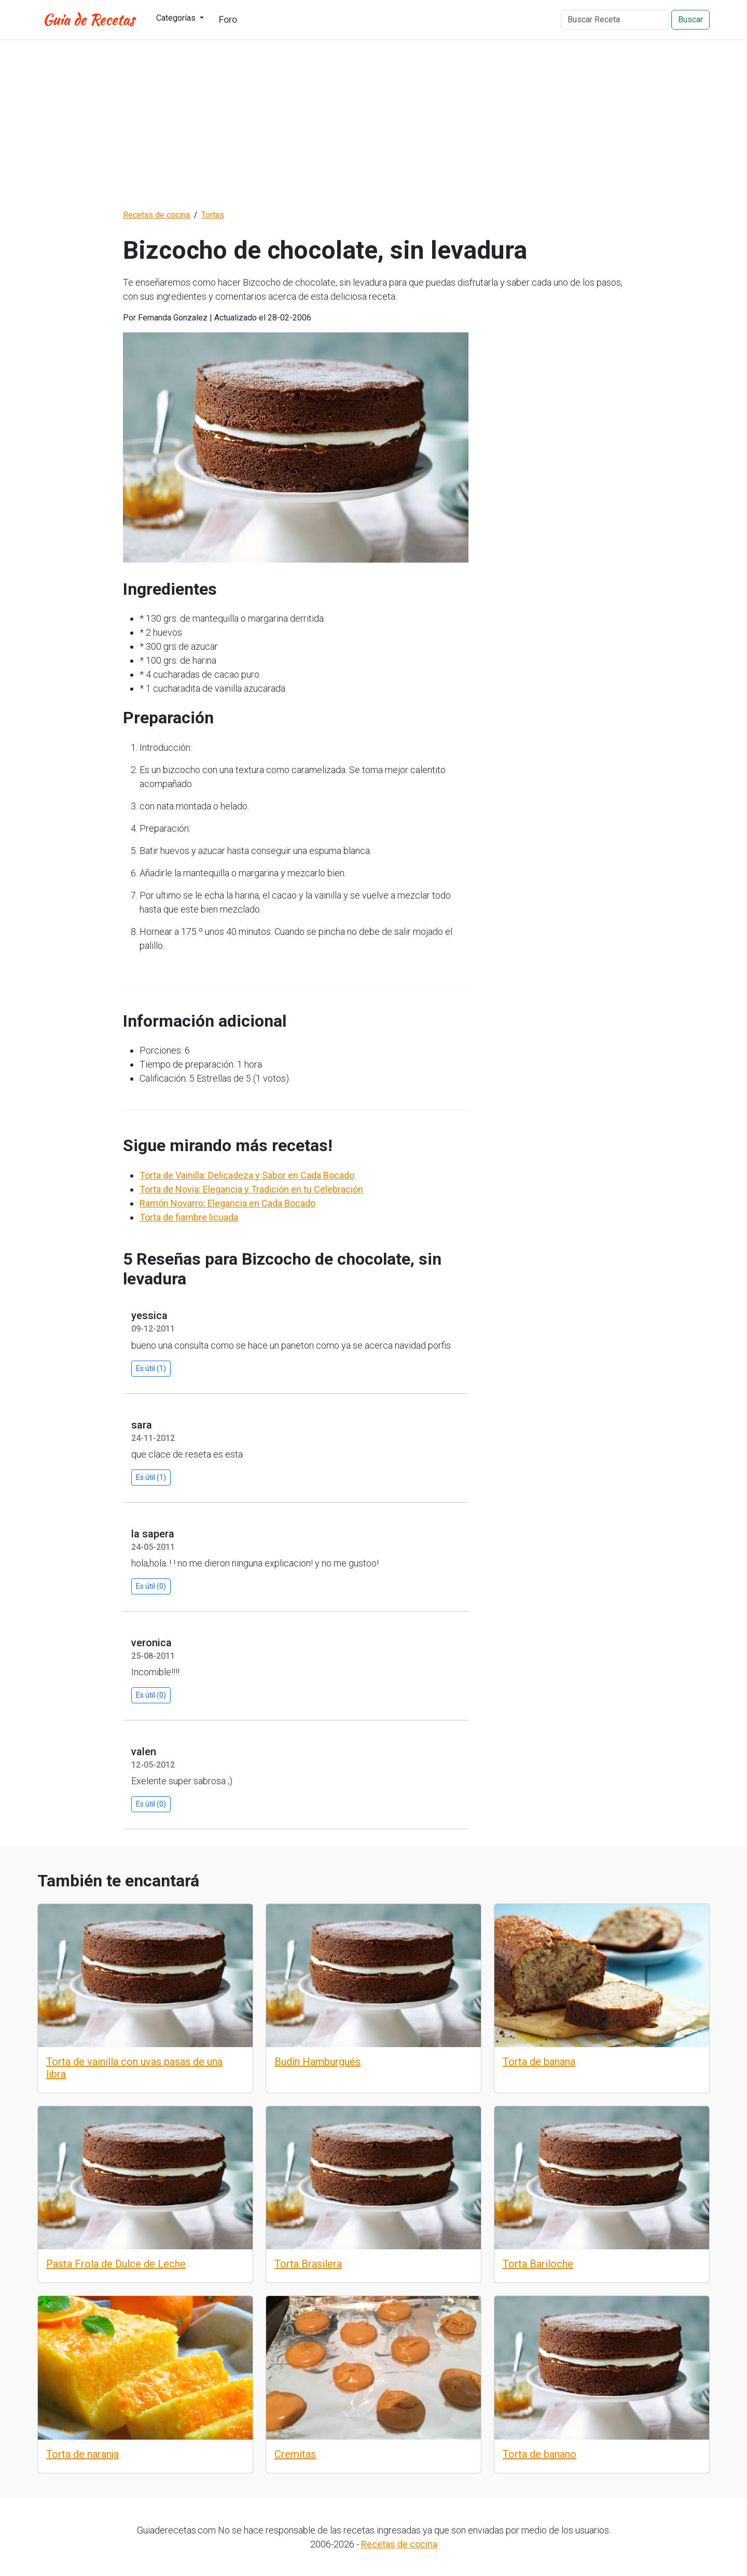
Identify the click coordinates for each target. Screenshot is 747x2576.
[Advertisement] (373, 124)
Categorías (177, 18)
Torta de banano (539, 2454)
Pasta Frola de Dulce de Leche (116, 2264)
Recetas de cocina (399, 2544)
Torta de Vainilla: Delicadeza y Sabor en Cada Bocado (247, 1175)
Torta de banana (539, 2061)
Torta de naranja (82, 2454)
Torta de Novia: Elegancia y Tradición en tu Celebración (251, 1189)
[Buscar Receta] (615, 20)
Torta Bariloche (538, 2264)
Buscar (690, 19)
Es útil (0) (151, 1586)
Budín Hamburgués (317, 2061)
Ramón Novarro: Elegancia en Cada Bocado (227, 1203)
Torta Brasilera (308, 2264)
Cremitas (295, 2454)
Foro (228, 19)
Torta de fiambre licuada (189, 1217)
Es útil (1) (151, 1368)
